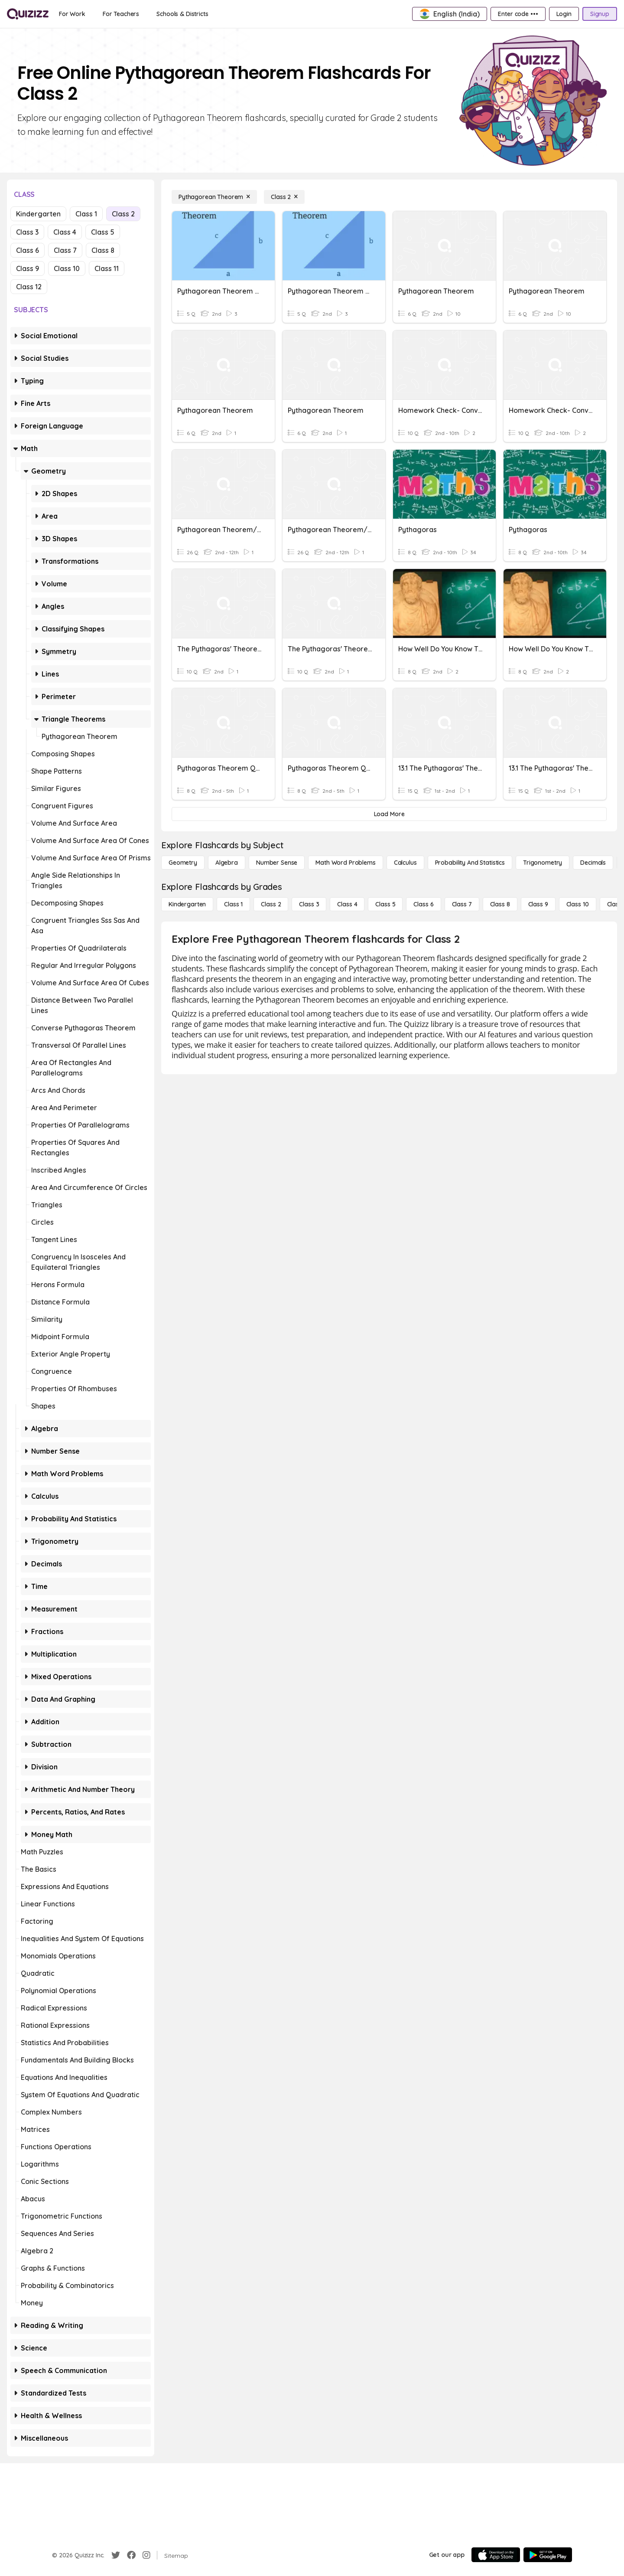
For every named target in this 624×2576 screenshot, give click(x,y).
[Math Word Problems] (345, 863)
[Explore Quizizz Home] (28, 14)
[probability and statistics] (470, 863)
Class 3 (27, 232)
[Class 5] (385, 904)
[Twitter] (115, 2555)
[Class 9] (538, 904)
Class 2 (123, 213)
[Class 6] (423, 904)
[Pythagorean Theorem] (214, 197)
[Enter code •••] (518, 14)
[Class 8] (500, 904)
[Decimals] (593, 863)
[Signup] (599, 14)
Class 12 (29, 286)
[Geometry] (183, 863)
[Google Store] (547, 2554)
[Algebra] (226, 863)
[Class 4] (347, 904)
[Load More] (389, 814)
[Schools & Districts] (182, 14)
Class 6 (27, 250)
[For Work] (72, 14)
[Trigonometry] (542, 863)
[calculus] (405, 863)
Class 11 (106, 268)
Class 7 (65, 250)
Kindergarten (38, 213)
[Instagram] (146, 2555)
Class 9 (27, 268)
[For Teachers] (121, 14)
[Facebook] (131, 2555)
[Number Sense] (277, 863)
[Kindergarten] (187, 904)
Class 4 (64, 232)
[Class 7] (462, 904)
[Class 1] (233, 904)
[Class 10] (577, 904)
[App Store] (495, 2554)
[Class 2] (284, 197)
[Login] (564, 14)
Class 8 (102, 250)
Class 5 (102, 232)
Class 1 (86, 213)
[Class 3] (309, 904)
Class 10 (67, 268)
